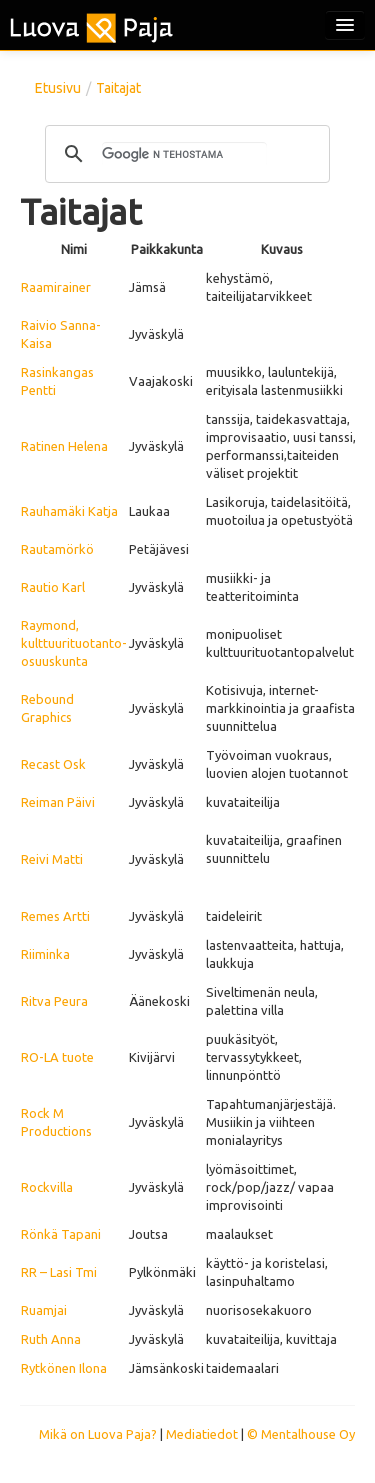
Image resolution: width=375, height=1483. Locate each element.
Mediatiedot (202, 1434)
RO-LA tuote (57, 1057)
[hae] (184, 154)
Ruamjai (44, 1310)
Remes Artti (55, 916)
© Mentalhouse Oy (301, 1434)
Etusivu (58, 88)
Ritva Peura (54, 1001)
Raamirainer (56, 287)
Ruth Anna (51, 1339)
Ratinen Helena (64, 446)
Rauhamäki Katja (69, 511)
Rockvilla (47, 1187)
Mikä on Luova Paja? (98, 1434)
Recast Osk (53, 764)
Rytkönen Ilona (64, 1368)
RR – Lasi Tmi (59, 1272)
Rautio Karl (53, 587)
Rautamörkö (57, 549)
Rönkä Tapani (61, 1234)
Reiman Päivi (58, 802)
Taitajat (118, 88)
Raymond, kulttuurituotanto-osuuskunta (74, 643)
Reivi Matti (52, 859)
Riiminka (45, 954)
